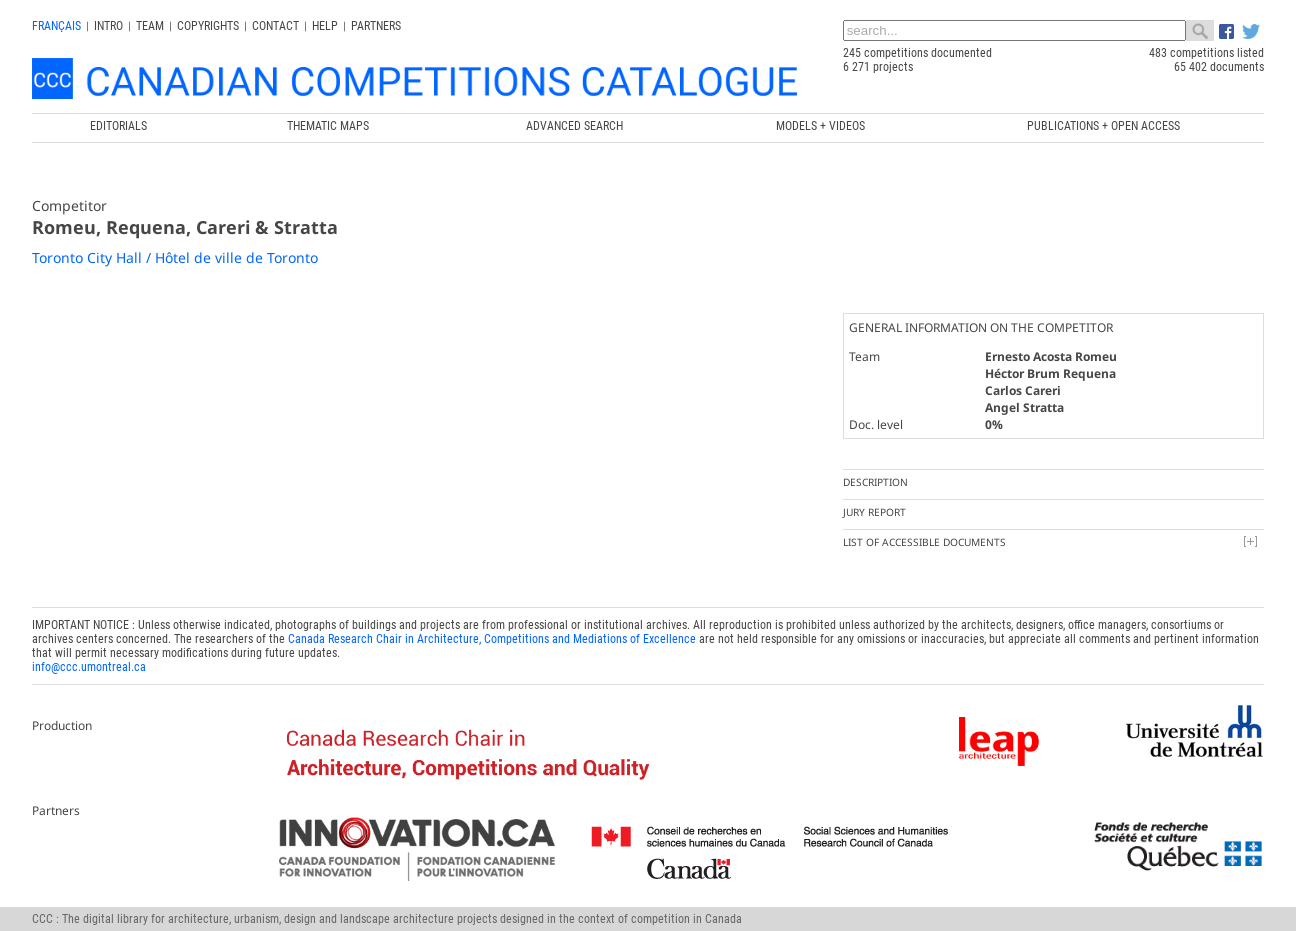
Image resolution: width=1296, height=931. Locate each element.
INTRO (108, 26)
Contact (275, 26)
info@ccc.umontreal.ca (89, 667)
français (56, 26)
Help (325, 26)
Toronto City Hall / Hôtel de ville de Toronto (175, 257)
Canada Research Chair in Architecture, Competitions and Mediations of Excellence (492, 639)
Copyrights (208, 26)
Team (150, 26)
